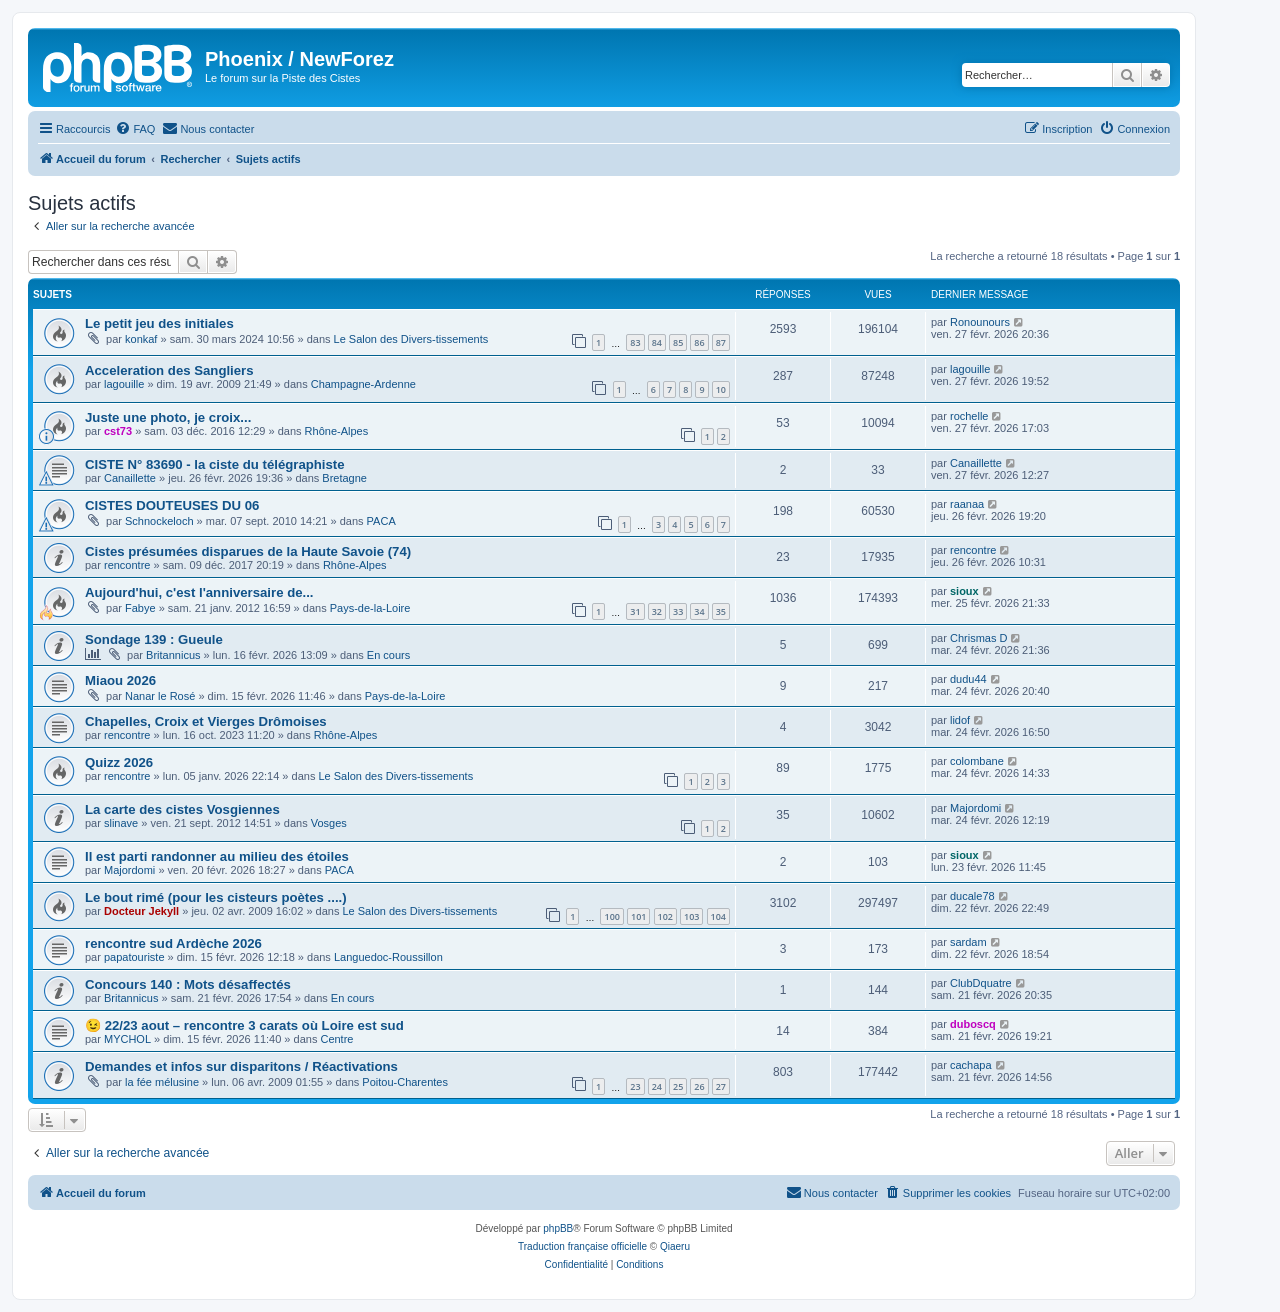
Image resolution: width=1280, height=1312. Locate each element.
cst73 (118, 431)
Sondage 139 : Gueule (154, 639)
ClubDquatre (981, 983)
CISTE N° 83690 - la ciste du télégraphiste (215, 464)
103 (691, 916)
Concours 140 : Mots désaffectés (188, 984)
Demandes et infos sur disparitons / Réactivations (241, 1066)
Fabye (140, 608)
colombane (977, 761)
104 (718, 916)
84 (657, 342)
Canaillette (130, 478)
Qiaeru (675, 1246)
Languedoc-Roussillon (388, 957)
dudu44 (968, 679)
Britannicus (173, 655)
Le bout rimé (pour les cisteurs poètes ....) (216, 897)
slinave (121, 823)
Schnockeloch (159, 521)
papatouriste (134, 957)
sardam (968, 942)
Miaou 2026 (120, 680)
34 (699, 611)
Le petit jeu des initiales (159, 323)
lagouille (124, 384)
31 (635, 611)
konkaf (141, 339)
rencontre (127, 565)
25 (678, 1086)
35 (721, 611)
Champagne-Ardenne (363, 384)
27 (721, 1086)
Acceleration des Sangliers (169, 370)
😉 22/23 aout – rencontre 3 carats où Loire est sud (244, 1025)
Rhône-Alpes (337, 431)
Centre (336, 1039)
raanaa (967, 504)
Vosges (329, 823)
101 (638, 916)
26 (699, 1086)
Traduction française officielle (582, 1246)
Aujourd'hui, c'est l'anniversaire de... (199, 592)
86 (699, 342)
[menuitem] (135, 129)
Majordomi (975, 808)
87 (721, 342)
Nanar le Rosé (160, 696)
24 (657, 1086)
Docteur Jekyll (141, 911)
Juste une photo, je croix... (168, 417)
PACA (381, 521)
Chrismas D (978, 638)
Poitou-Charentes (405, 1082)
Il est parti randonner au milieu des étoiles (217, 856)
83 (635, 342)
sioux (964, 591)
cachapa (971, 1065)
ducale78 (972, 896)
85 (678, 342)
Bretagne (344, 478)
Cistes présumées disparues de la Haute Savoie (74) (248, 551)
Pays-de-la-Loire (370, 608)
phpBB (558, 1228)
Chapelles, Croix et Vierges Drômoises (206, 721)
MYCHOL (127, 1039)
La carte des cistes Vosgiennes (182, 809)
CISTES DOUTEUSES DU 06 (172, 505)
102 (665, 916)
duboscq (973, 1024)
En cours (388, 655)
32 (657, 611)
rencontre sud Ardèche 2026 (173, 943)
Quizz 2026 (119, 762)
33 (678, 611)
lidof (960, 720)
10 (721, 389)
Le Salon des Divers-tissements (411, 339)
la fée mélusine (162, 1082)
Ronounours (980, 322)
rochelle (969, 416)
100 (611, 916)
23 (635, 1086)
